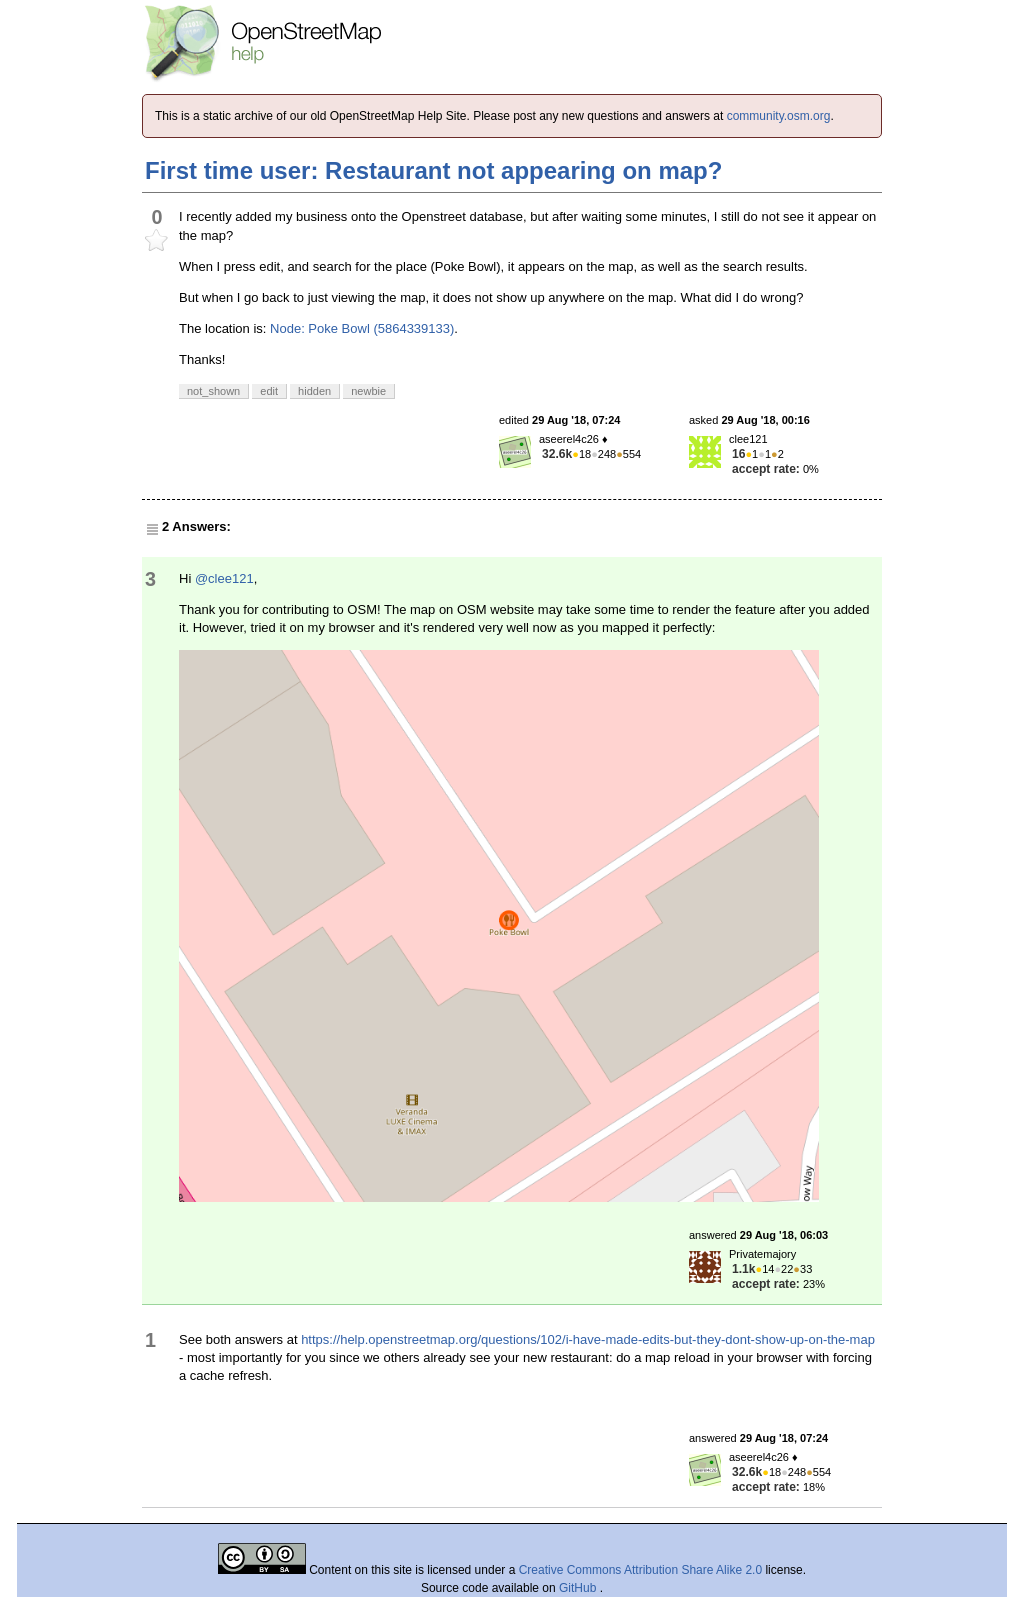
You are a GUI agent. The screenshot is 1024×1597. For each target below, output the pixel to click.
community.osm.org (779, 116)
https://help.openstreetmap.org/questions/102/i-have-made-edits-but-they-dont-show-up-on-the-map (588, 1339)
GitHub (579, 1588)
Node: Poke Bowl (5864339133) (362, 328)
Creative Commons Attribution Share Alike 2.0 (640, 1570)
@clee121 (224, 578)
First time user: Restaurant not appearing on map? (433, 170)
